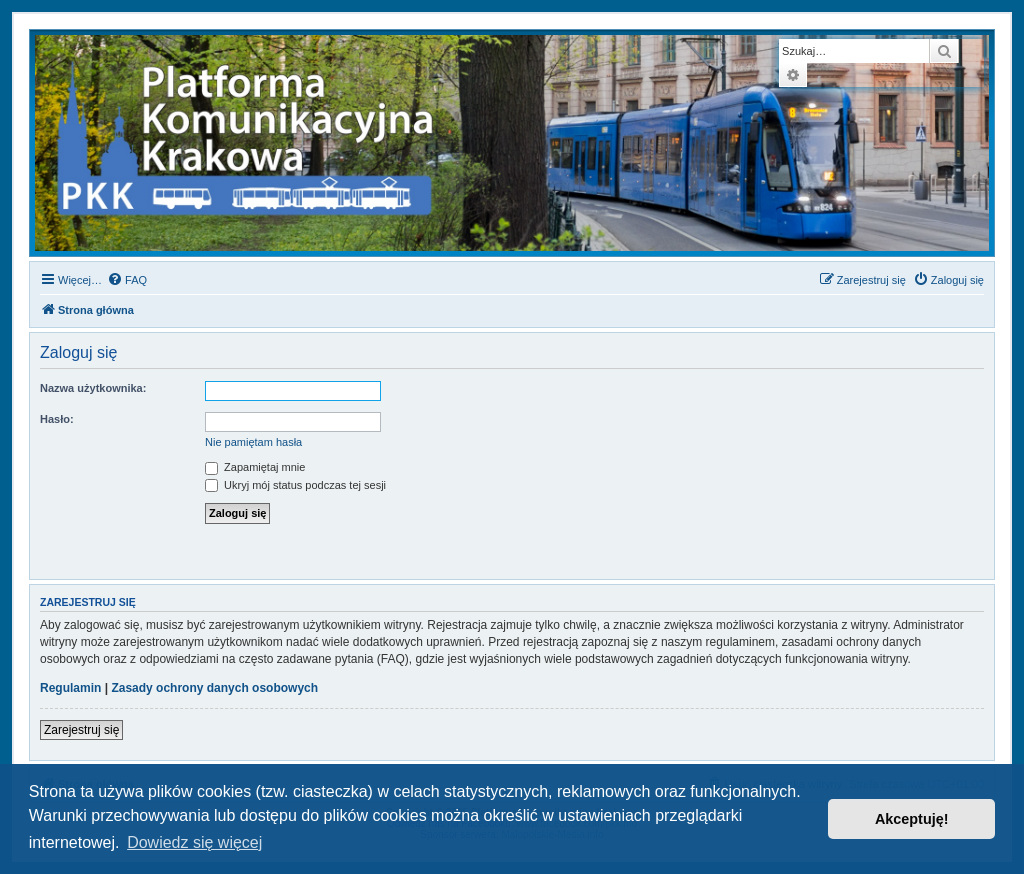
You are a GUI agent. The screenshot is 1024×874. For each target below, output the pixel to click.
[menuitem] (127, 280)
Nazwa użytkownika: (93, 388)
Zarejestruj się (81, 730)
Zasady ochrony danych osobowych (214, 688)
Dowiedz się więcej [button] (194, 842)
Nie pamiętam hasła (253, 442)
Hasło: (57, 419)
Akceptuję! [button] (912, 819)
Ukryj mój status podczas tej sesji (295, 485)
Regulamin (70, 688)
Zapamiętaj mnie (255, 467)
